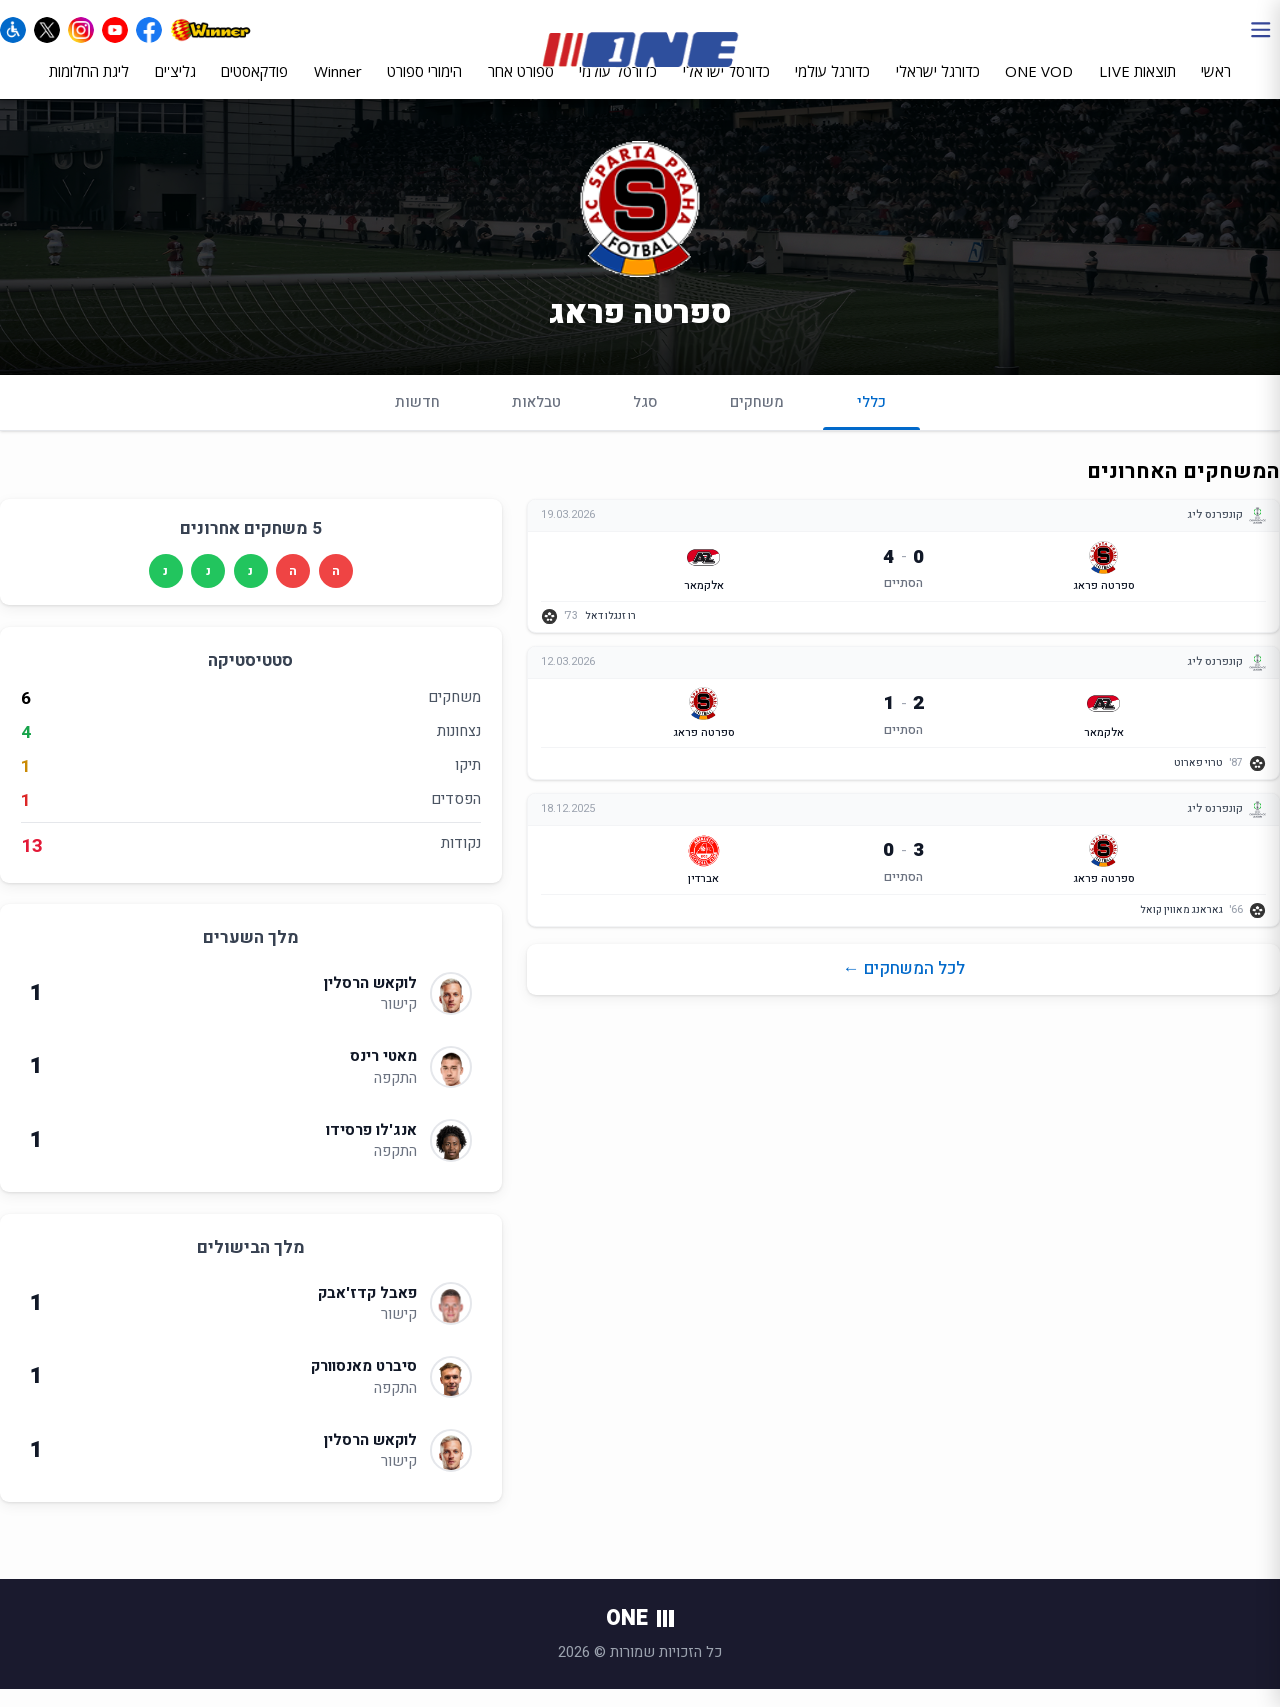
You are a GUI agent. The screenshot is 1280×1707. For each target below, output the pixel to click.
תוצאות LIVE (1137, 87)
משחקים (757, 419)
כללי (871, 427)
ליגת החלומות (89, 87)
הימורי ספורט (424, 87)
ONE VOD (1039, 87)
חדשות (417, 419)
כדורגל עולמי (832, 87)
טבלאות (536, 419)
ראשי (1216, 87)
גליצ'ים (175, 87)
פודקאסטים (254, 87)
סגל (645, 419)
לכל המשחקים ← (904, 986)
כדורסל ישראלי (726, 87)
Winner (338, 87)
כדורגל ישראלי (938, 87)
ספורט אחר (521, 87)
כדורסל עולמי (618, 87)
